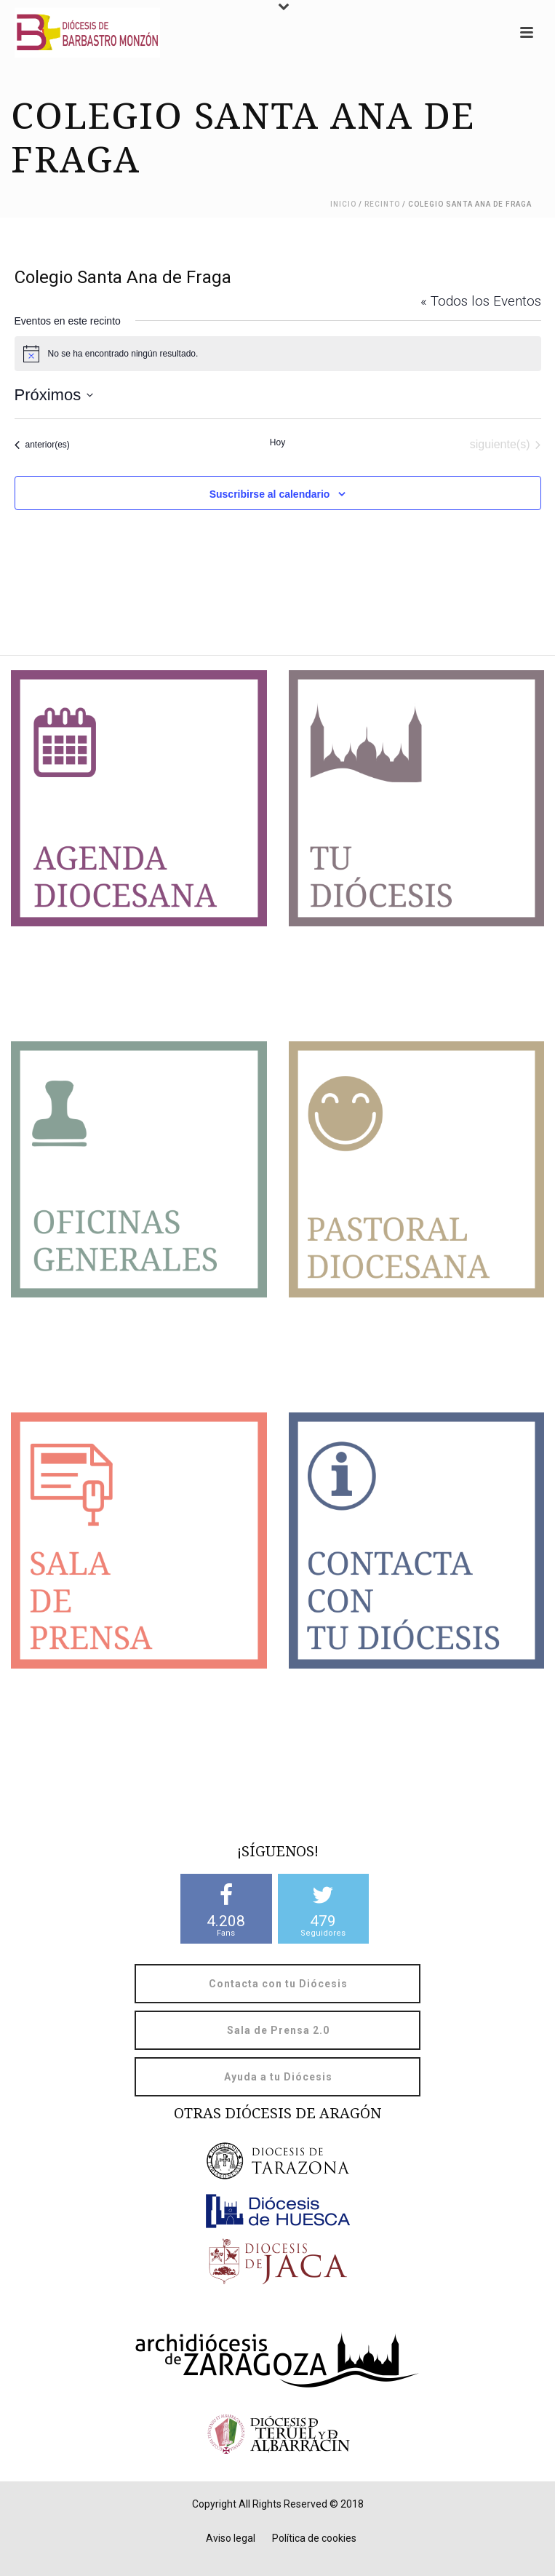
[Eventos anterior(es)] (42, 445)
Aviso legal (230, 2538)
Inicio (343, 204)
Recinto (382, 204)
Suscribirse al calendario (269, 494)
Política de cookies (314, 2538)
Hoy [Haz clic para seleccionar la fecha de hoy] (277, 442)
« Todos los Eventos (480, 301)
